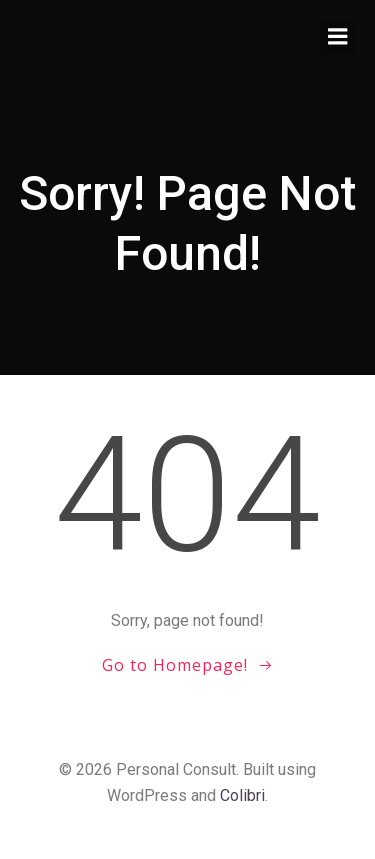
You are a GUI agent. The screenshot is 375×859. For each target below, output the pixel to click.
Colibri (242, 795)
